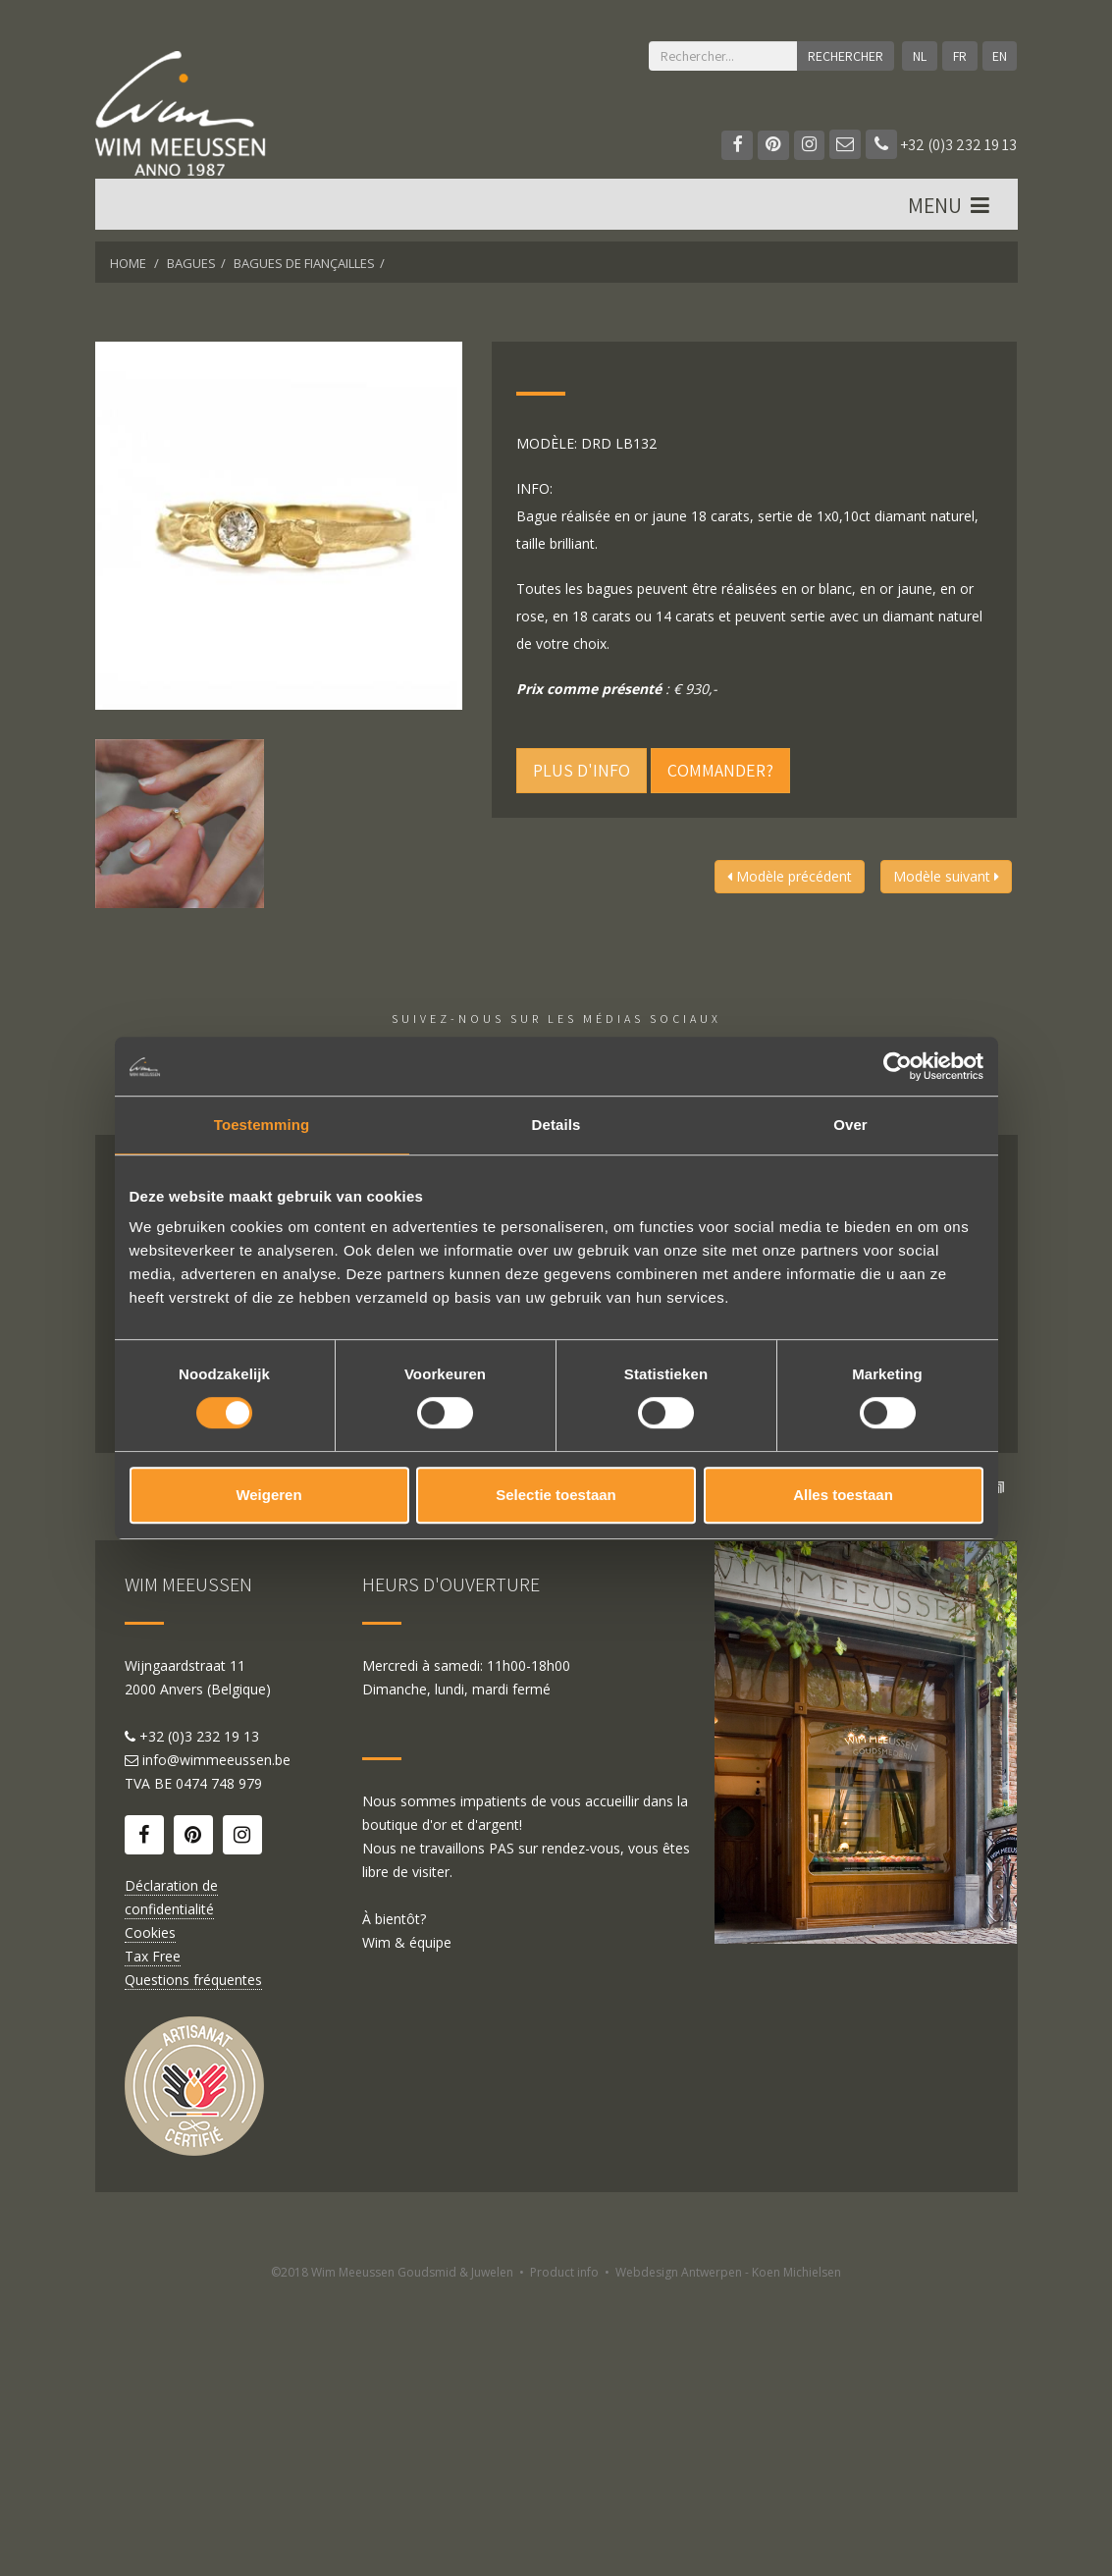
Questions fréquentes (193, 2261)
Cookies (150, 2214)
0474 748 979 (219, 2065)
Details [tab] (556, 1124)
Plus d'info (581, 770)
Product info (564, 2554)
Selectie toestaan (556, 1494)
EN (999, 56)
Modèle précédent (789, 876)
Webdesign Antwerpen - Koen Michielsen (728, 2554)
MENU (951, 207)
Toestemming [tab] (262, 1124)
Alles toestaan (843, 1494)
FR (959, 56)
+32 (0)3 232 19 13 (941, 144)
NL (919, 56)
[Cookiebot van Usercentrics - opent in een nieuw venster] (897, 1066)
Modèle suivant (946, 876)
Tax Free (153, 2237)
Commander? (720, 770)
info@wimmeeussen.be (216, 2041)
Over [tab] (850, 1124)
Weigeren (268, 1494)
